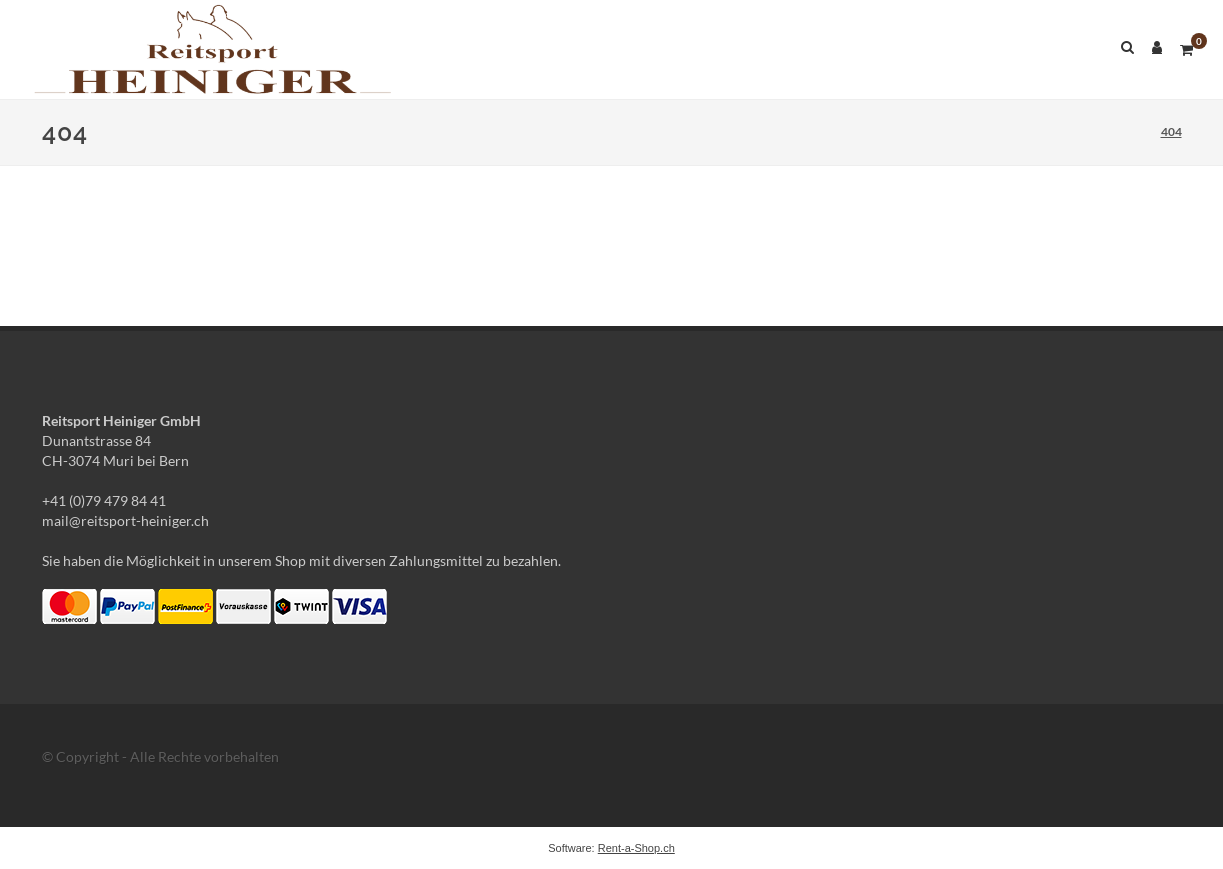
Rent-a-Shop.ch (636, 848)
